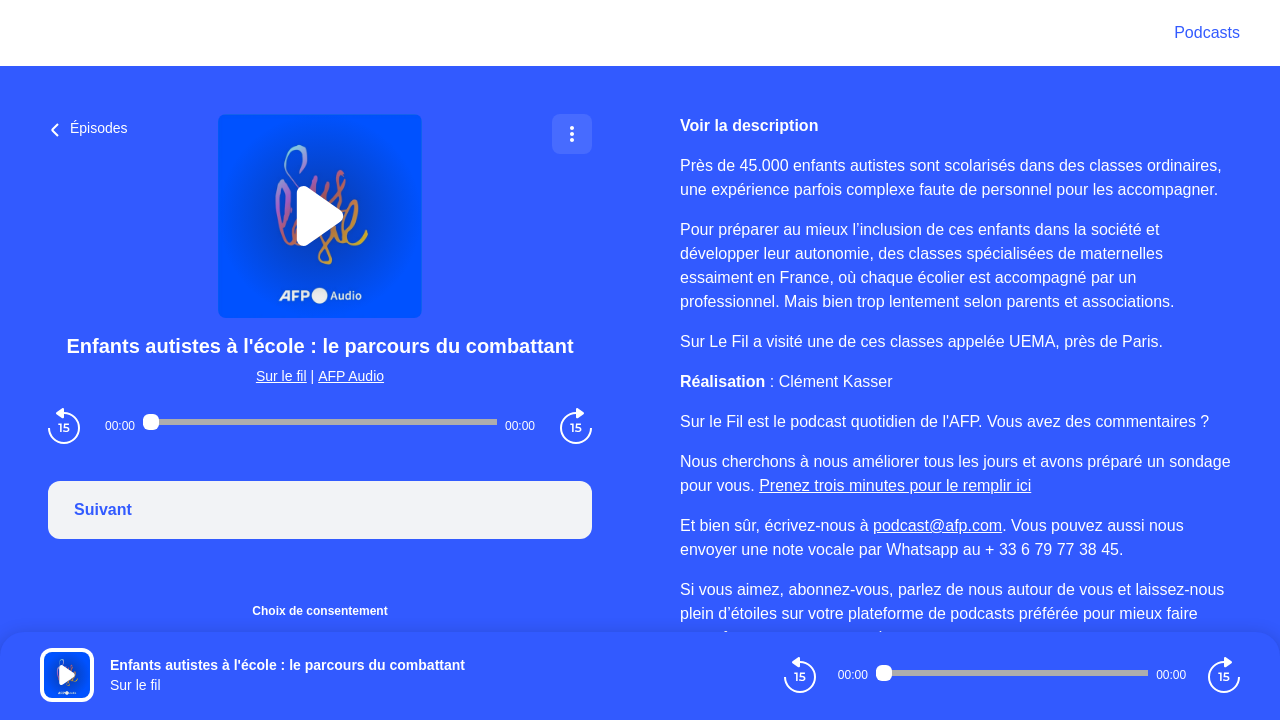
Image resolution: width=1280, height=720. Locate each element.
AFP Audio (351, 376)
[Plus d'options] (572, 134)
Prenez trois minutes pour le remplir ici (895, 485)
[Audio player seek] (320, 422)
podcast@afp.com (937, 525)
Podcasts (1207, 32)
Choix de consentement (319, 611)
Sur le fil (281, 376)
